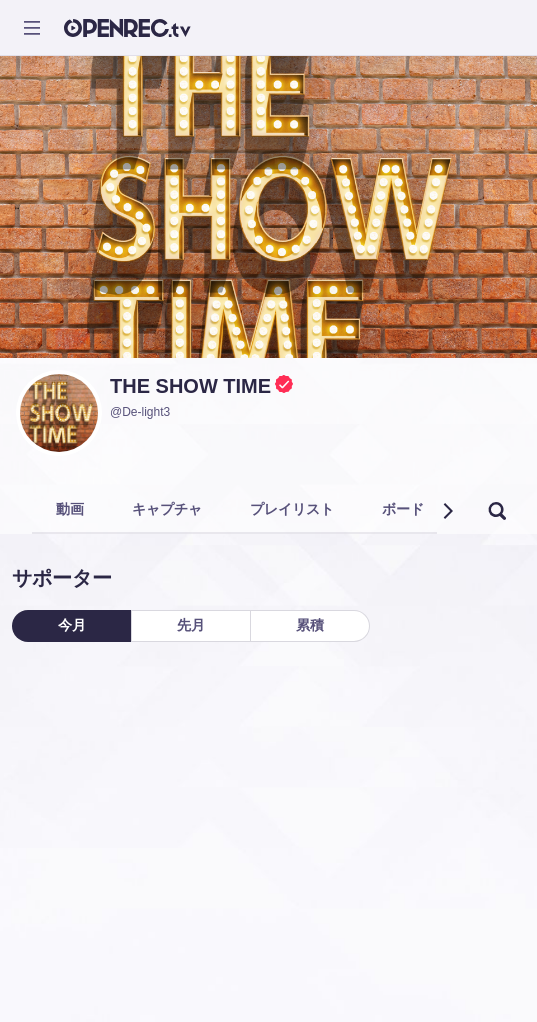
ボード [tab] (403, 509)
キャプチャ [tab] (167, 509)
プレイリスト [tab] (292, 509)
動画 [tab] (70, 509)
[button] (447, 511)
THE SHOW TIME (190, 386)
